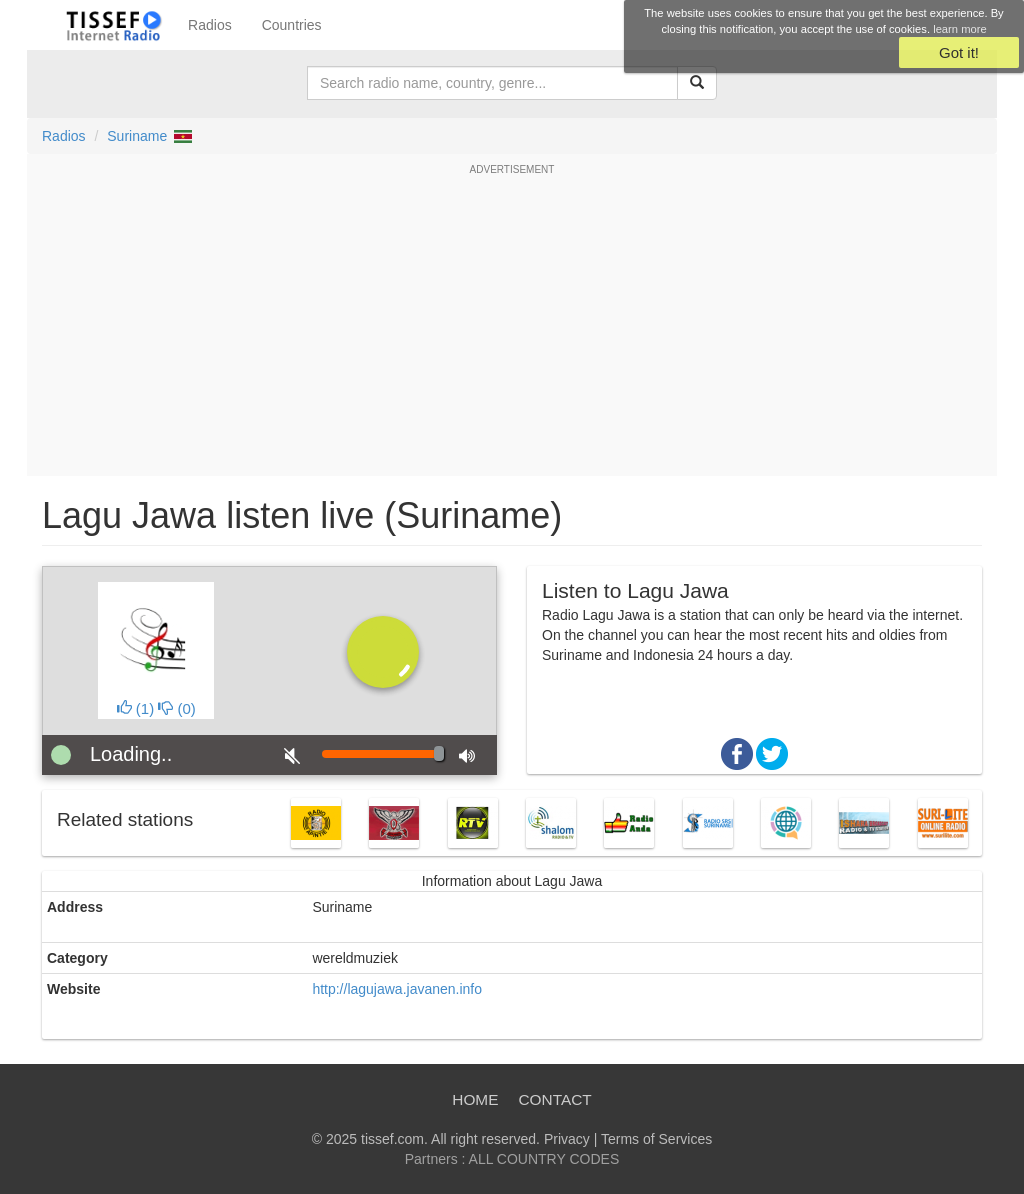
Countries (292, 25)
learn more (959, 29)
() (136, 708)
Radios (210, 25)
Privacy (567, 1139)
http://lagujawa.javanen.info (397, 989)
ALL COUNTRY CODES (544, 1159)
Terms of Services (656, 1139)
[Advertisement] (512, 326)
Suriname (137, 136)
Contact (554, 1099)
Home (475, 1099)
